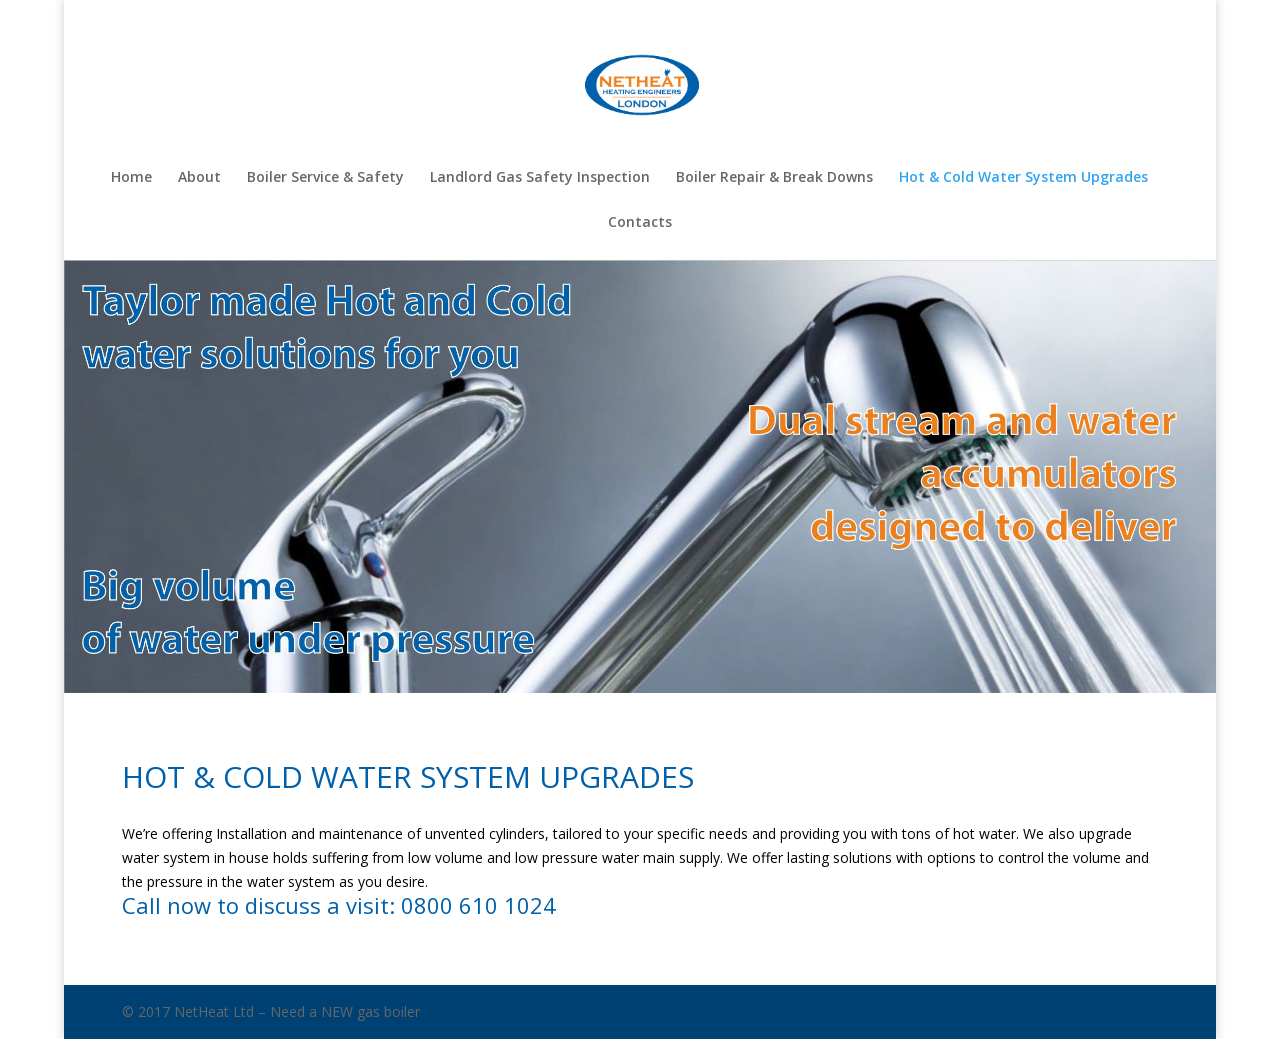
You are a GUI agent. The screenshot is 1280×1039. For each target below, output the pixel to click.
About (199, 178)
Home (131, 178)
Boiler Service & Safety (325, 178)
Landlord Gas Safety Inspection (540, 178)
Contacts (640, 223)
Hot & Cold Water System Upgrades (1023, 178)
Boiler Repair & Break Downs (774, 178)
